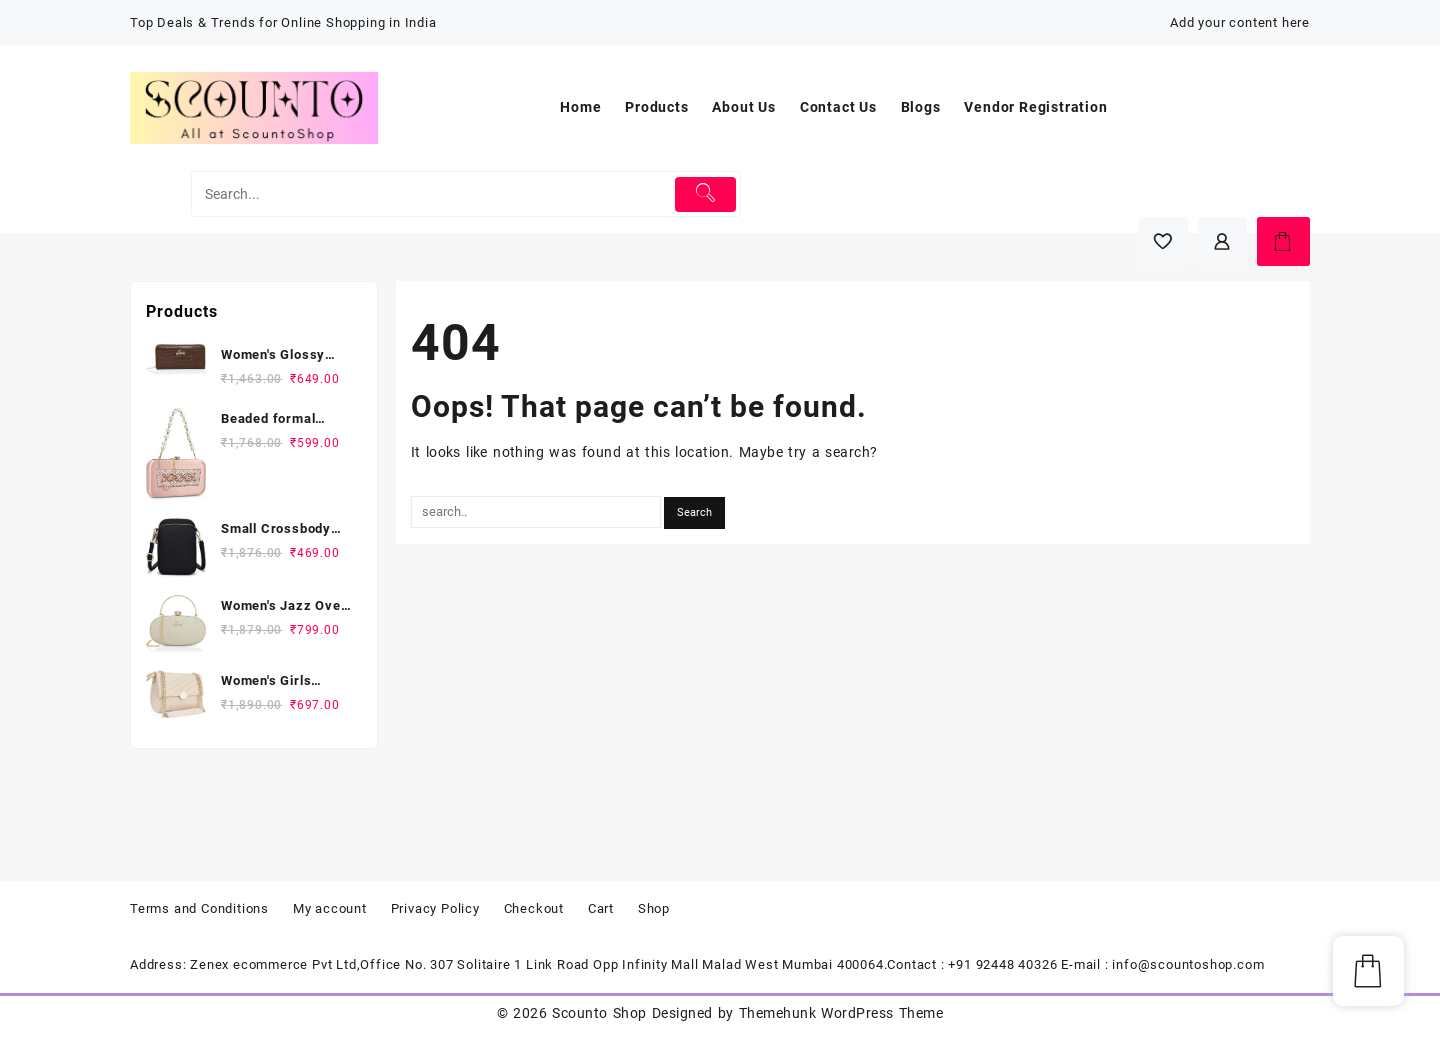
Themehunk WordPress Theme (841, 1013)
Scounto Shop (599, 1013)
